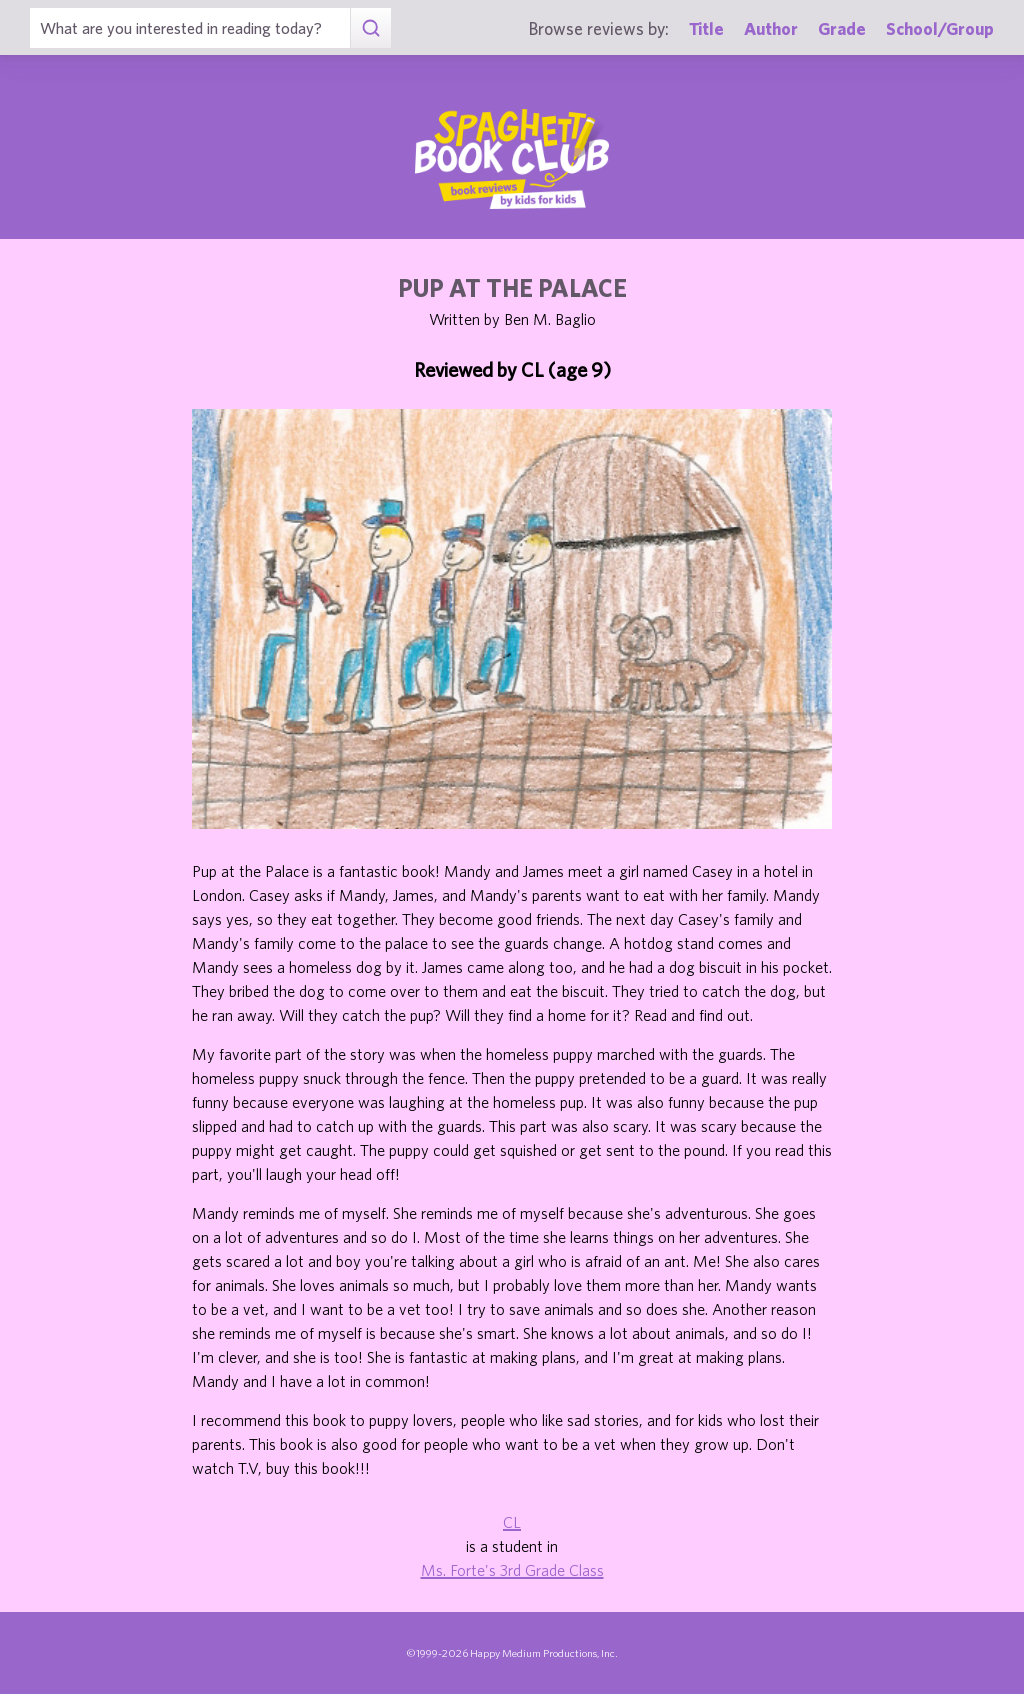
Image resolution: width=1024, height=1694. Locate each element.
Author (771, 28)
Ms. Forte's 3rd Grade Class (512, 1570)
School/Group (940, 28)
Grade (842, 28)
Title (706, 28)
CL (512, 1522)
